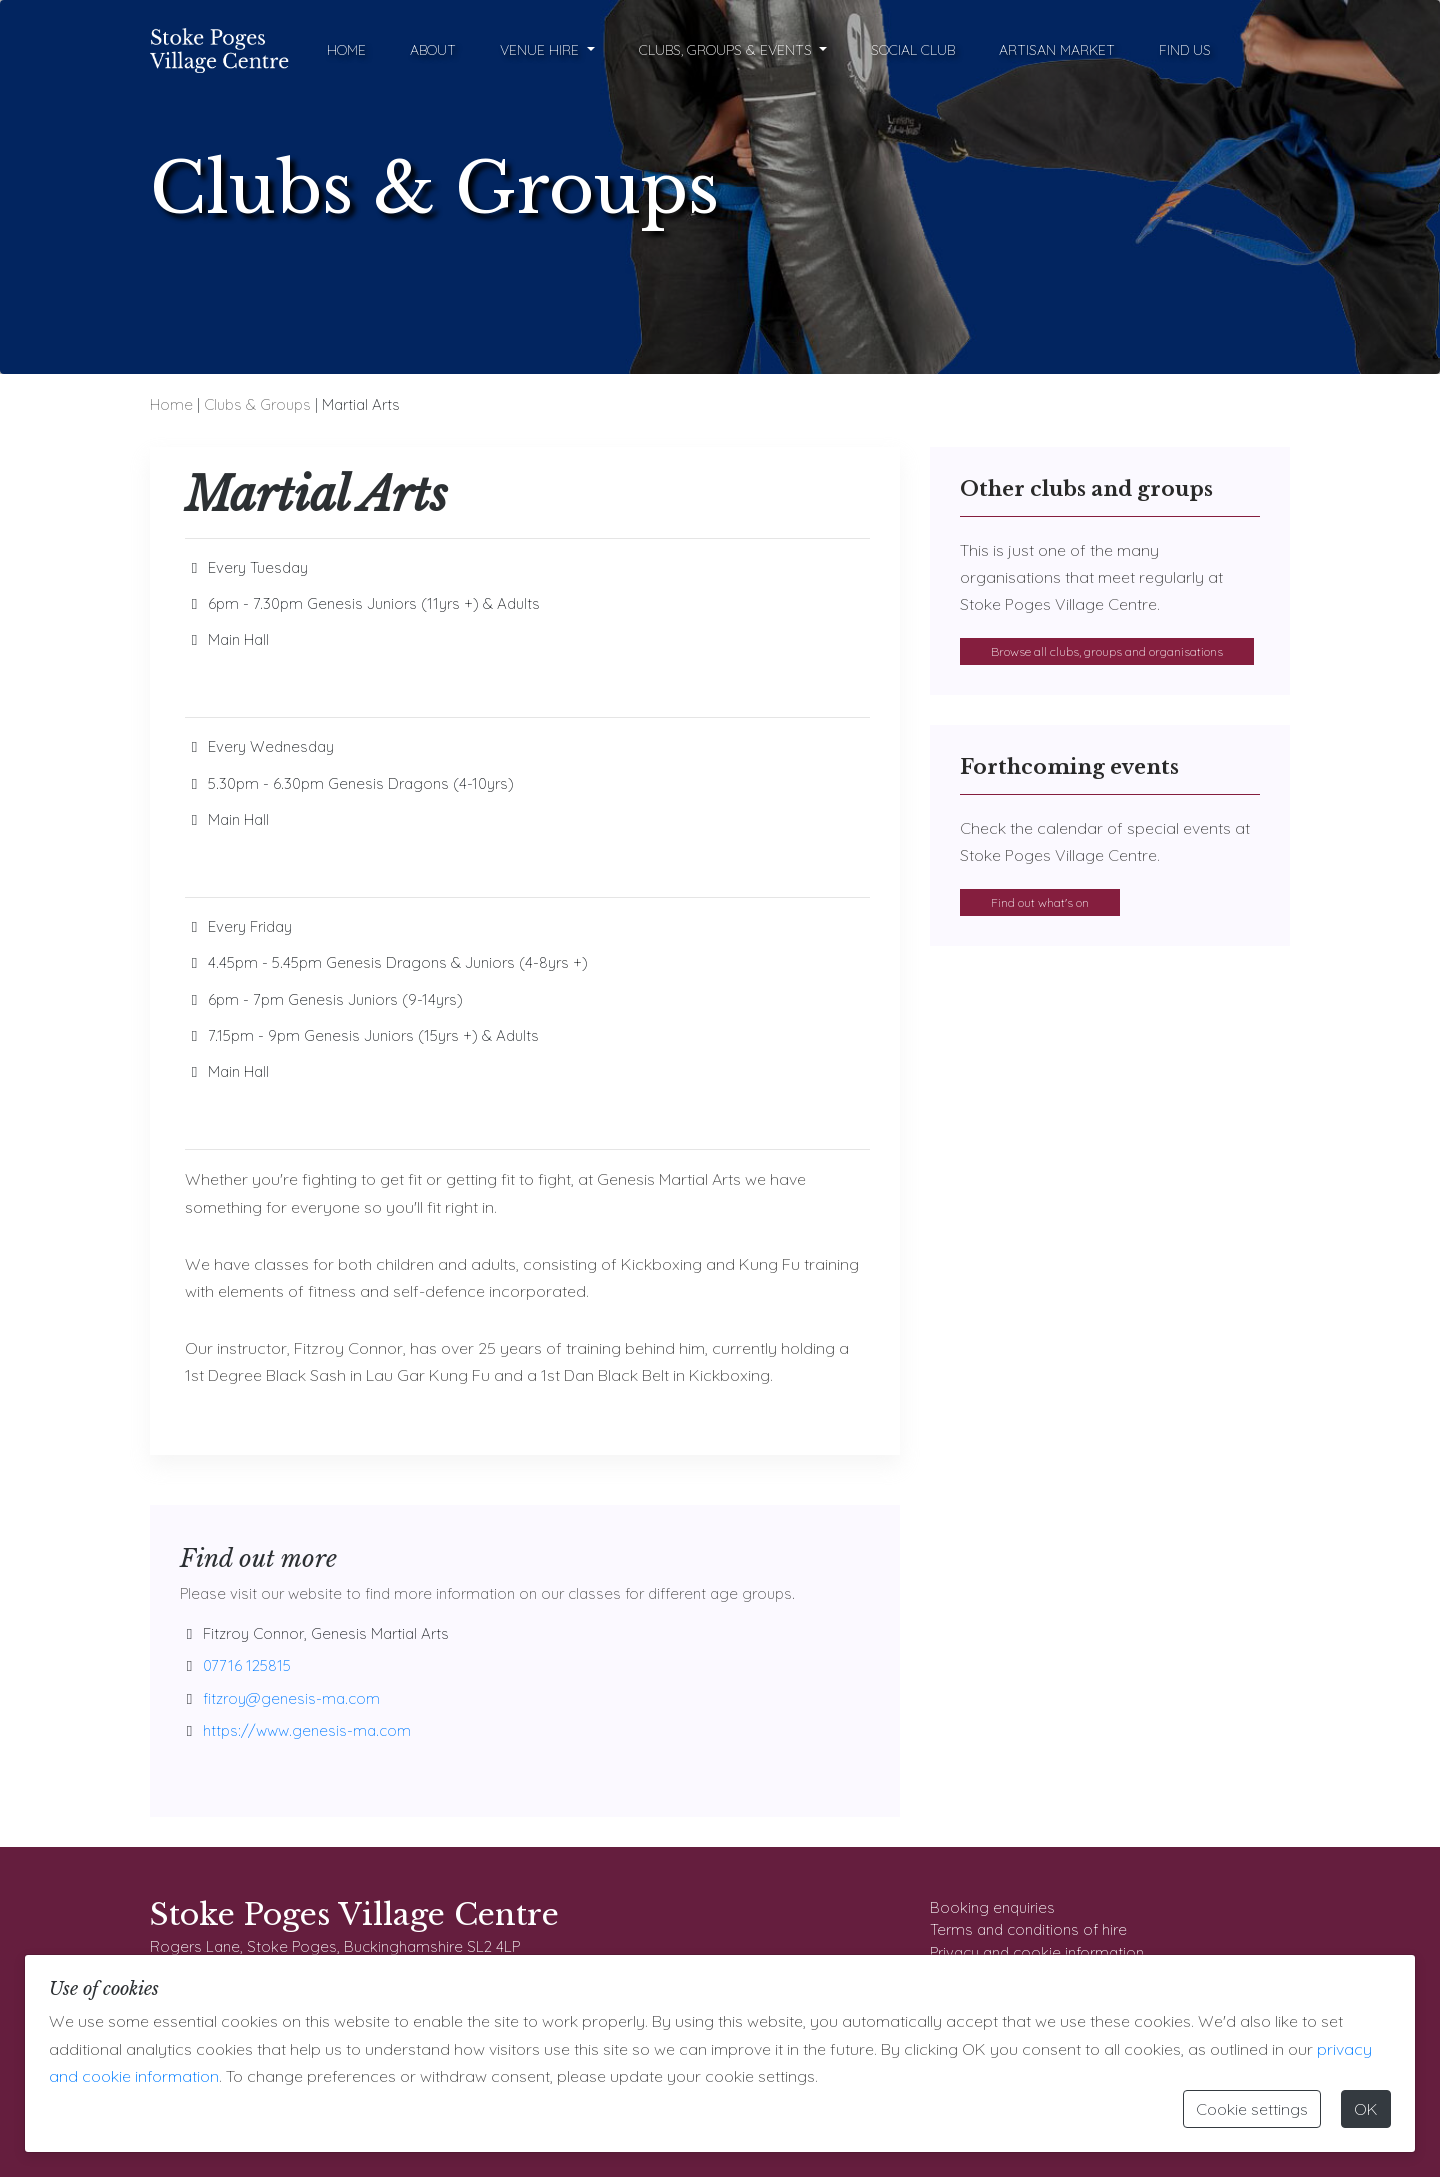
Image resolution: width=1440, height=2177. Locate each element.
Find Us (1185, 50)
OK (1366, 2109)
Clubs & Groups (257, 404)
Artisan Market (1057, 50)
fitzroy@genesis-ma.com (291, 1698)
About (433, 50)
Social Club (913, 50)
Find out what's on (1040, 902)
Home (346, 50)
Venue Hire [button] (541, 50)
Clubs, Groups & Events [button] (727, 50)
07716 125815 (247, 1665)
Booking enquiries (992, 1907)
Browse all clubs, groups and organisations (1107, 651)
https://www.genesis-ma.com (307, 1730)
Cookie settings (1252, 2109)
